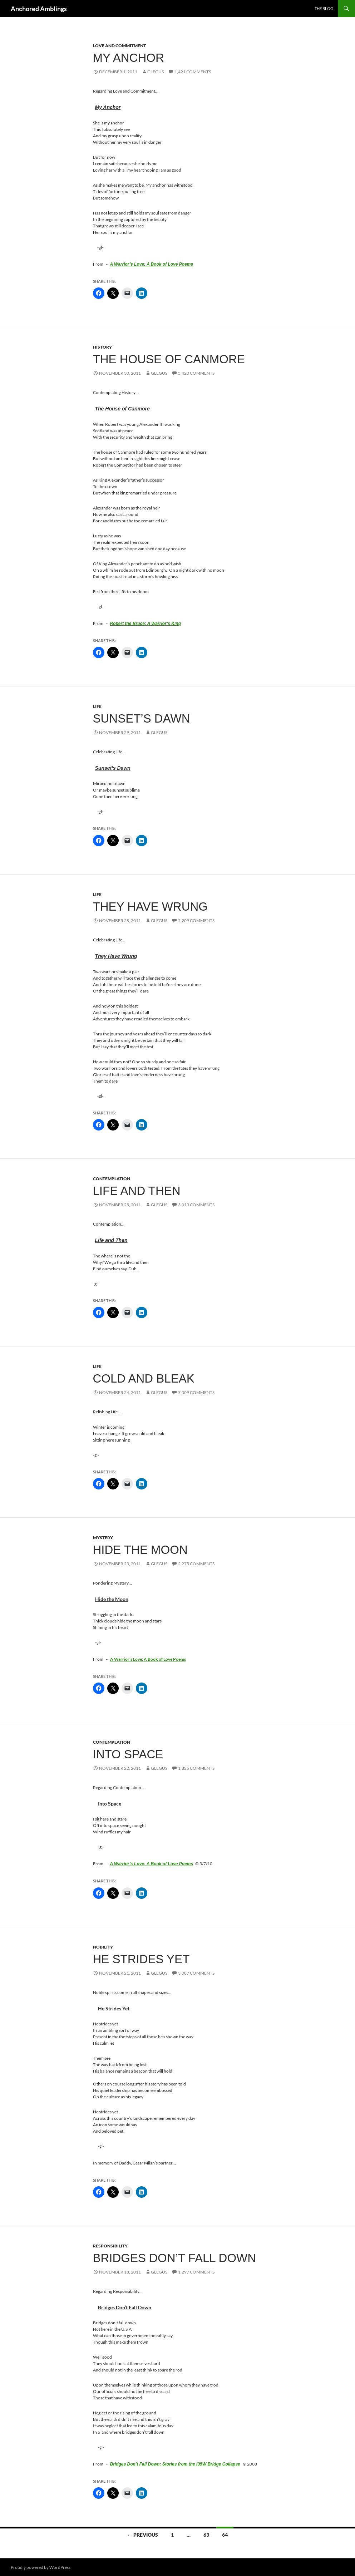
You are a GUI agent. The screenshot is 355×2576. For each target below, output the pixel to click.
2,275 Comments (196, 1563)
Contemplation (111, 1178)
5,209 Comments (196, 920)
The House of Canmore (169, 359)
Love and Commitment (119, 45)
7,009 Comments (196, 1392)
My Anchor (128, 57)
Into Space (128, 1754)
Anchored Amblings (39, 9)
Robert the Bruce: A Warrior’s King (145, 623)
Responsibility (110, 2246)
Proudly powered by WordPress (40, 2567)
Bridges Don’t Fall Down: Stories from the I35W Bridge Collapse (175, 2464)
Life (97, 706)
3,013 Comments (196, 1204)
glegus (155, 71)
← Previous (142, 2535)
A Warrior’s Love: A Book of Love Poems (151, 264)
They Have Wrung (150, 906)
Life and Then (137, 1190)
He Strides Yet (141, 1959)
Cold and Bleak (143, 1378)
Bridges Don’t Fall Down (174, 2258)
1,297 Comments (196, 2272)
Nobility (103, 1947)
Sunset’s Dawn (141, 718)
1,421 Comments (192, 71)
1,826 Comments (196, 1768)
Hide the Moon (140, 1549)
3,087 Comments (196, 1973)
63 (206, 2535)
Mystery (103, 1537)
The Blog (324, 8)
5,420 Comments (196, 373)
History (102, 347)
